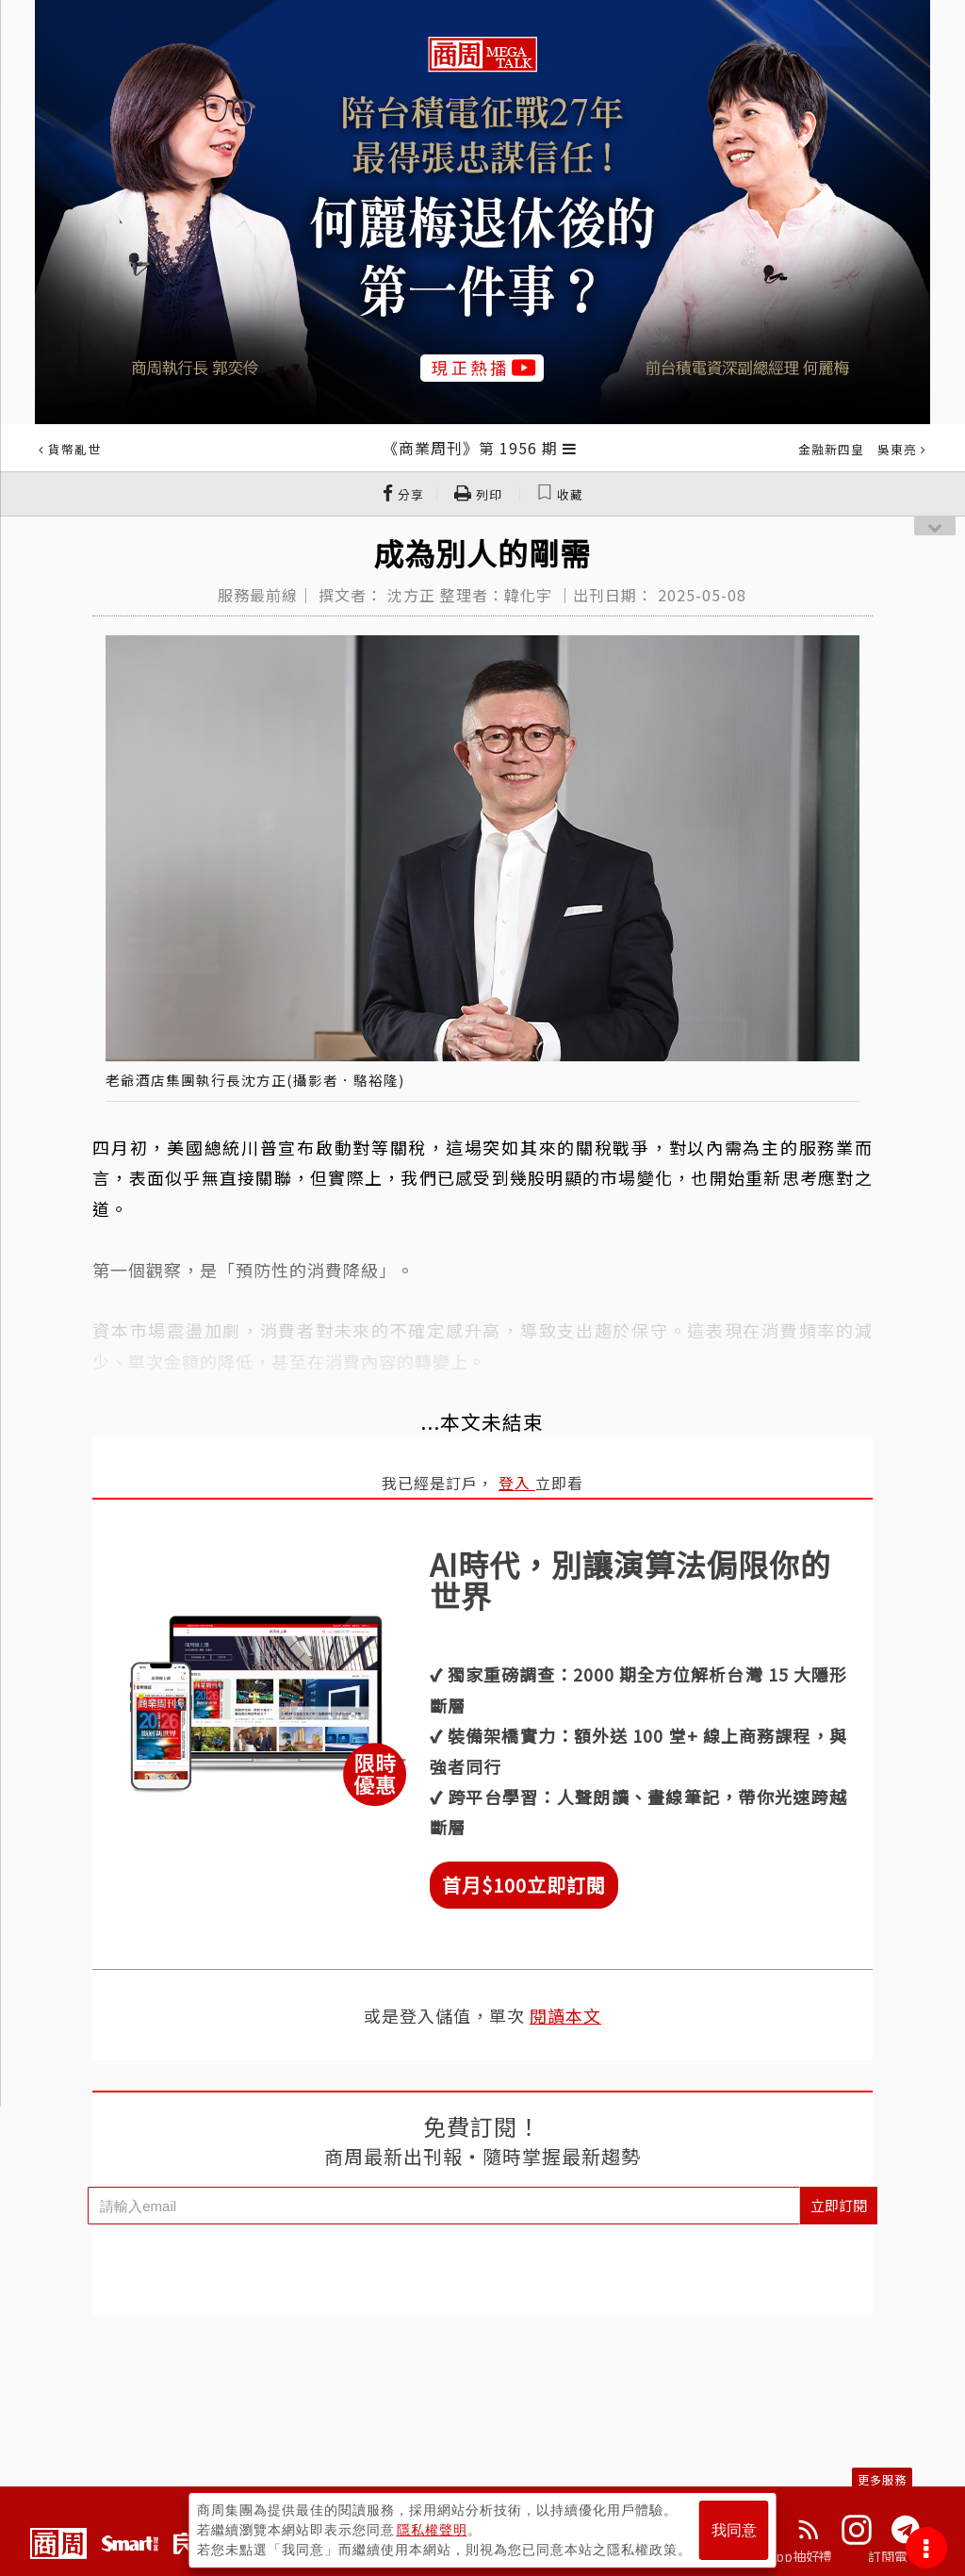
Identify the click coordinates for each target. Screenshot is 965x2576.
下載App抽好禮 (786, 2556)
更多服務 (882, 2479)
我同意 (734, 2530)
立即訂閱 (838, 2205)
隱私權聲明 (432, 2529)
